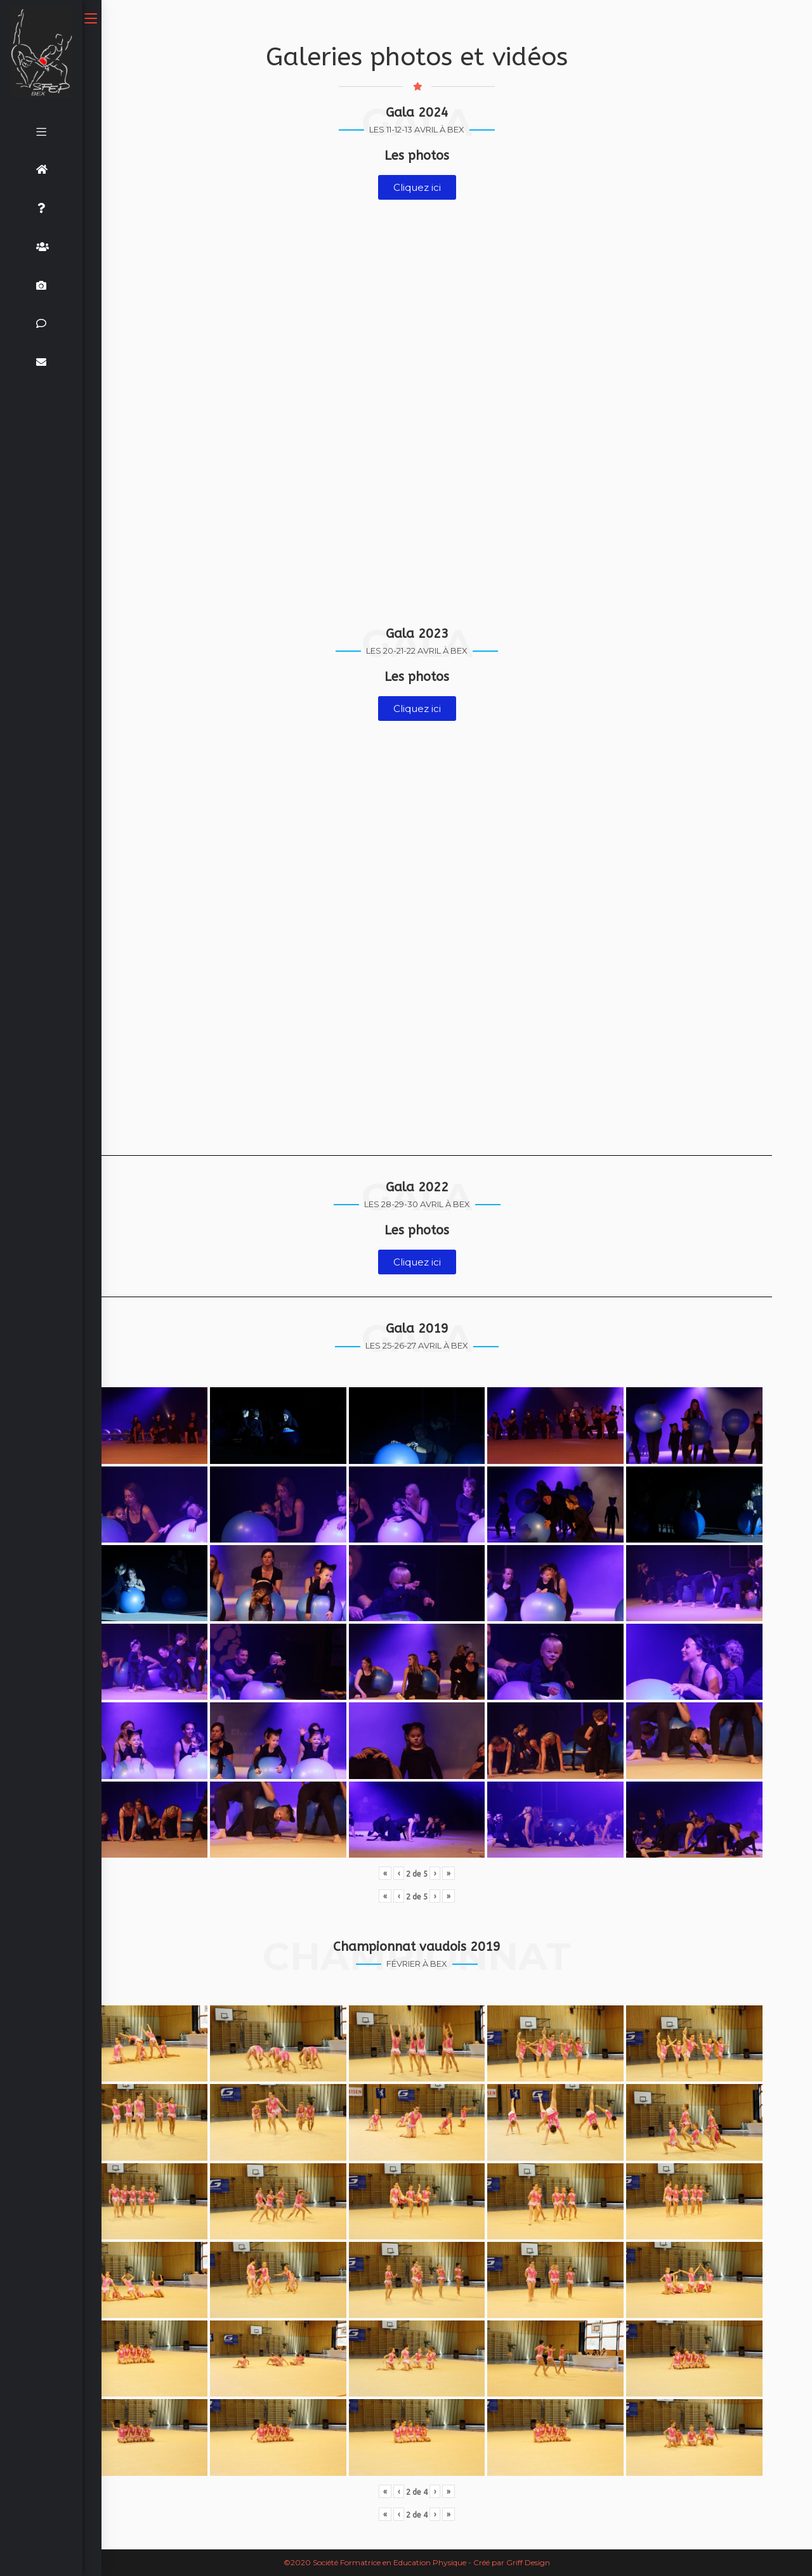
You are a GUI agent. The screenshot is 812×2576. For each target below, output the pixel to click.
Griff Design (528, 2562)
